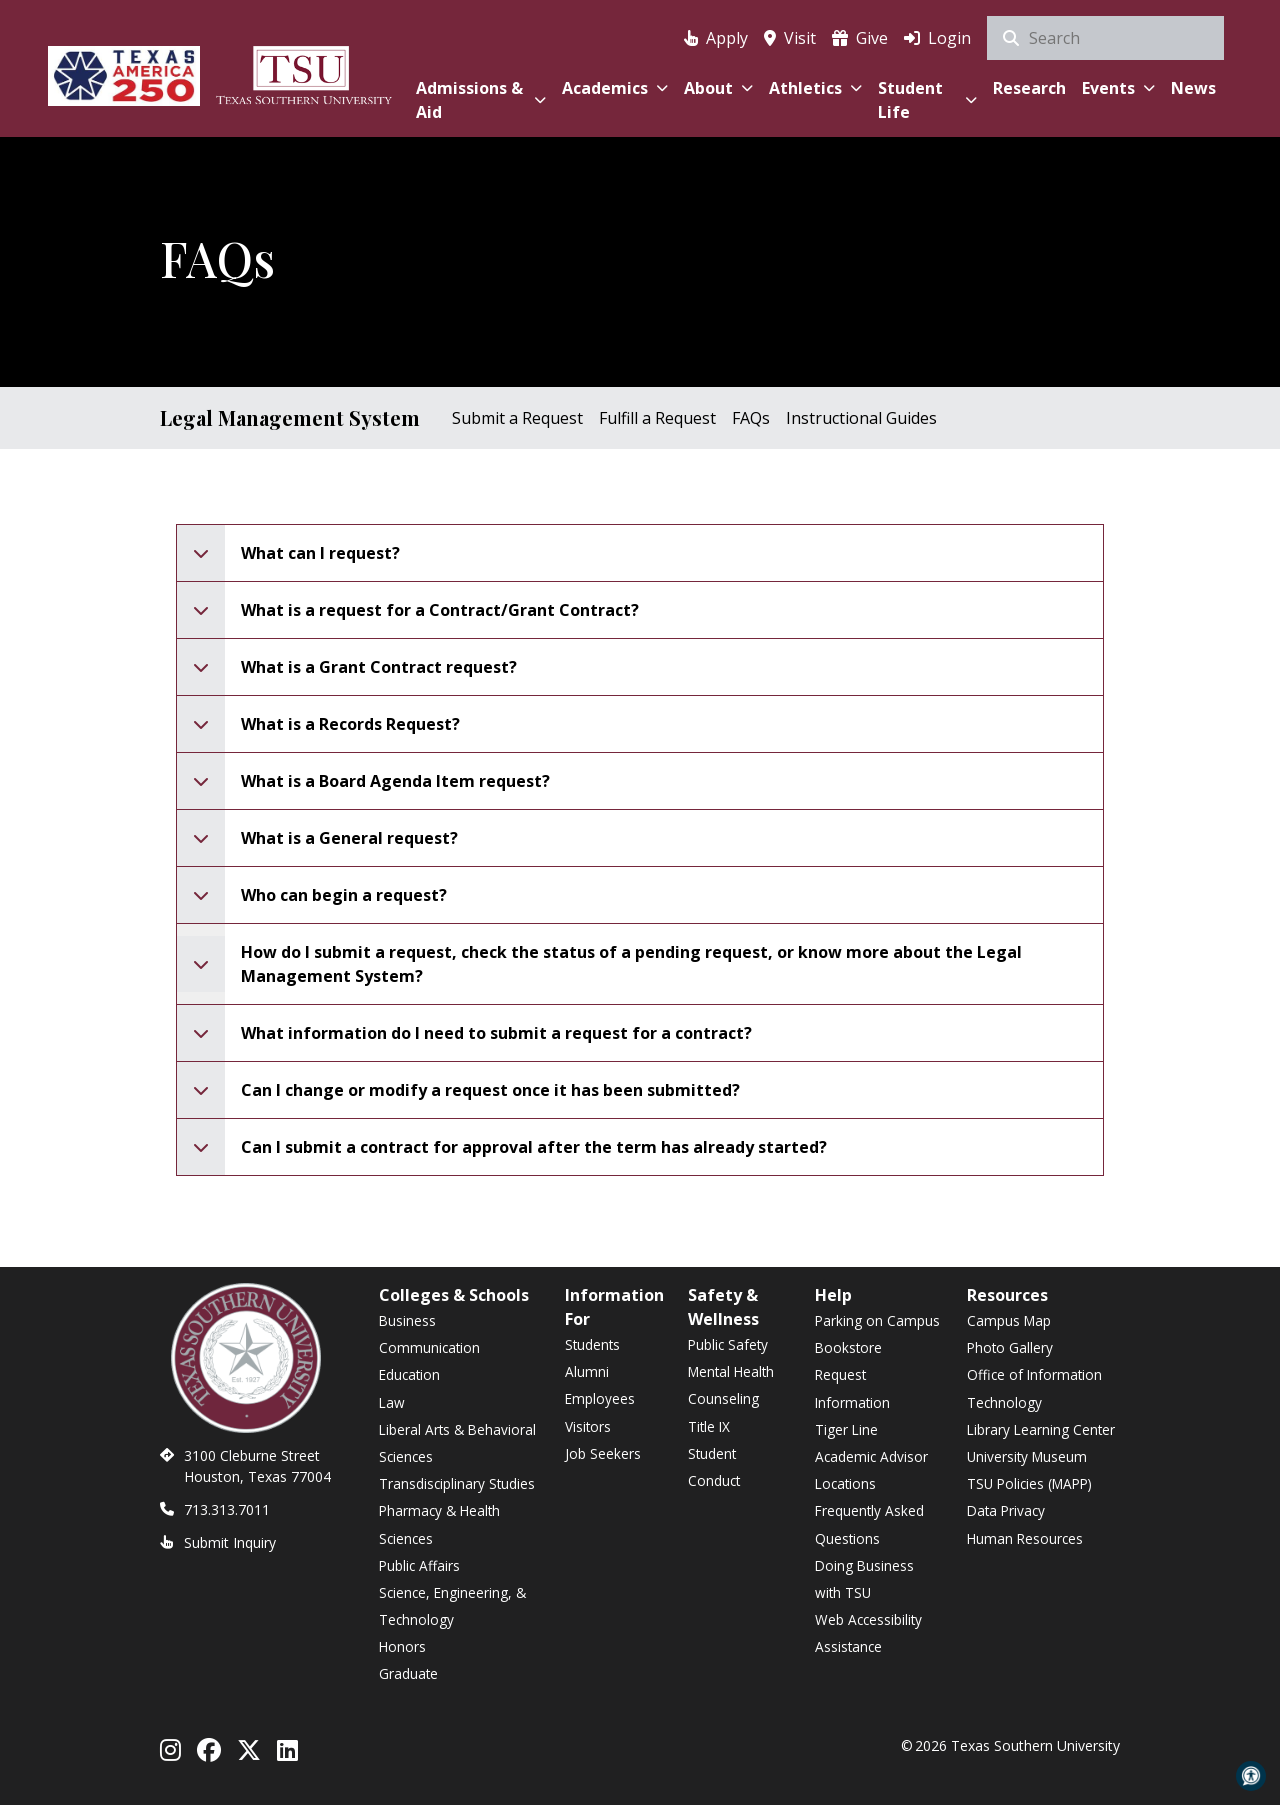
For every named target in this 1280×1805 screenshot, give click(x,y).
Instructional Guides (861, 418)
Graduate (408, 1673)
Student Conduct (714, 1467)
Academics (615, 88)
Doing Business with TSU (864, 1579)
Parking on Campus (877, 1320)
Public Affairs (419, 1565)
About (718, 88)
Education (409, 1374)
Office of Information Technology (1034, 1388)
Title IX (709, 1426)
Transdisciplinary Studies (457, 1483)
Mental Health (731, 1371)
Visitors (588, 1426)
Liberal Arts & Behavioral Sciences (457, 1443)
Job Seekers (603, 1453)
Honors (402, 1646)
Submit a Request (517, 418)
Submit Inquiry (230, 1542)
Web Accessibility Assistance (868, 1633)
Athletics (815, 88)
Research (1029, 88)
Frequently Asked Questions (869, 1524)
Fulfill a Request (657, 418)
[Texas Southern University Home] (304, 72)
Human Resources (1025, 1538)
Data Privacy (1006, 1510)
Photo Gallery (1010, 1347)
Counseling (723, 1398)
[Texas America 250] (124, 72)
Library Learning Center (1041, 1429)
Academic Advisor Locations (871, 1470)
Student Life (927, 100)
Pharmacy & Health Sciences (439, 1524)
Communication (429, 1347)
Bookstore (848, 1347)
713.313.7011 (227, 1509)
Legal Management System (290, 417)
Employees (600, 1398)
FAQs (751, 418)
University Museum (1027, 1456)
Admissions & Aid (480, 100)
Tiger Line (846, 1429)
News (1193, 88)
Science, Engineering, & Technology (452, 1606)
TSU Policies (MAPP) (1029, 1483)
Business (407, 1320)
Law (392, 1402)
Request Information (852, 1388)
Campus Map (1009, 1320)
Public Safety (728, 1344)
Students (592, 1344)
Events (1118, 88)
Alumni (587, 1371)
